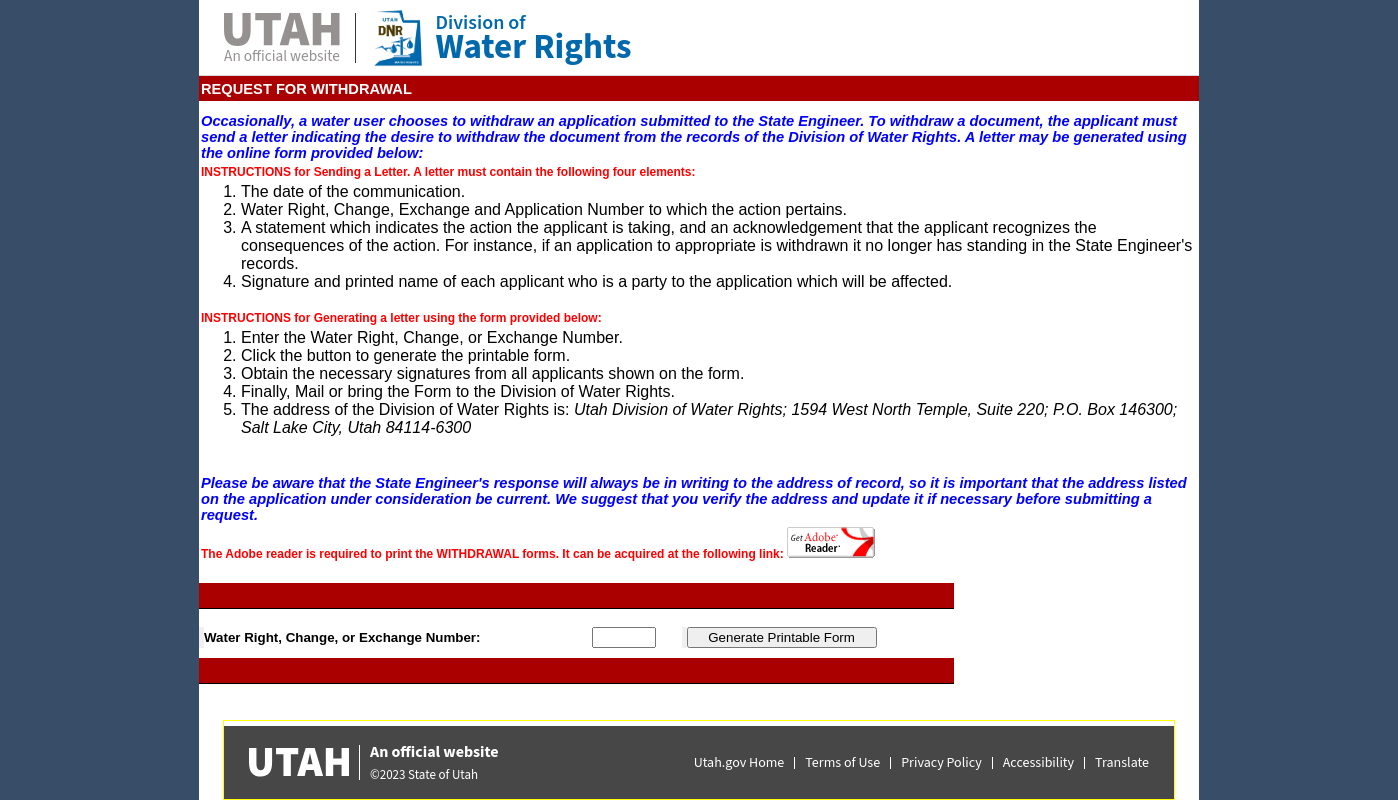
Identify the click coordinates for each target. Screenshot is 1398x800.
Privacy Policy (941, 763)
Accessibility (1038, 763)
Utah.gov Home (739, 763)
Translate (1122, 763)
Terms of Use (842, 763)
